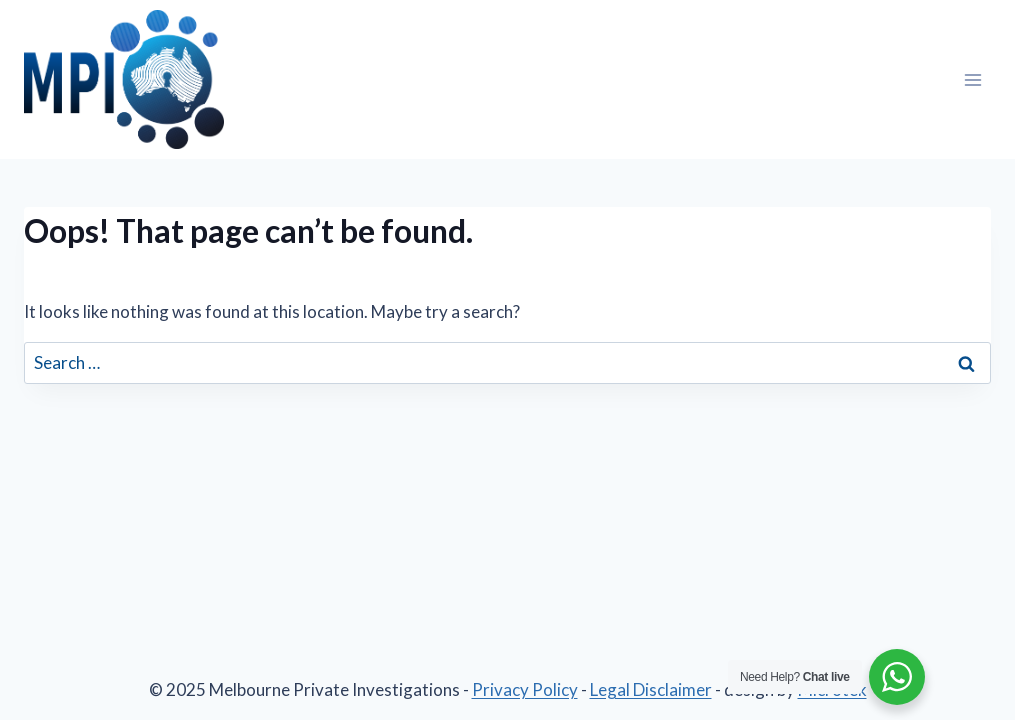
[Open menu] (972, 79)
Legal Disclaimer (651, 689)
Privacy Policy (525, 689)
